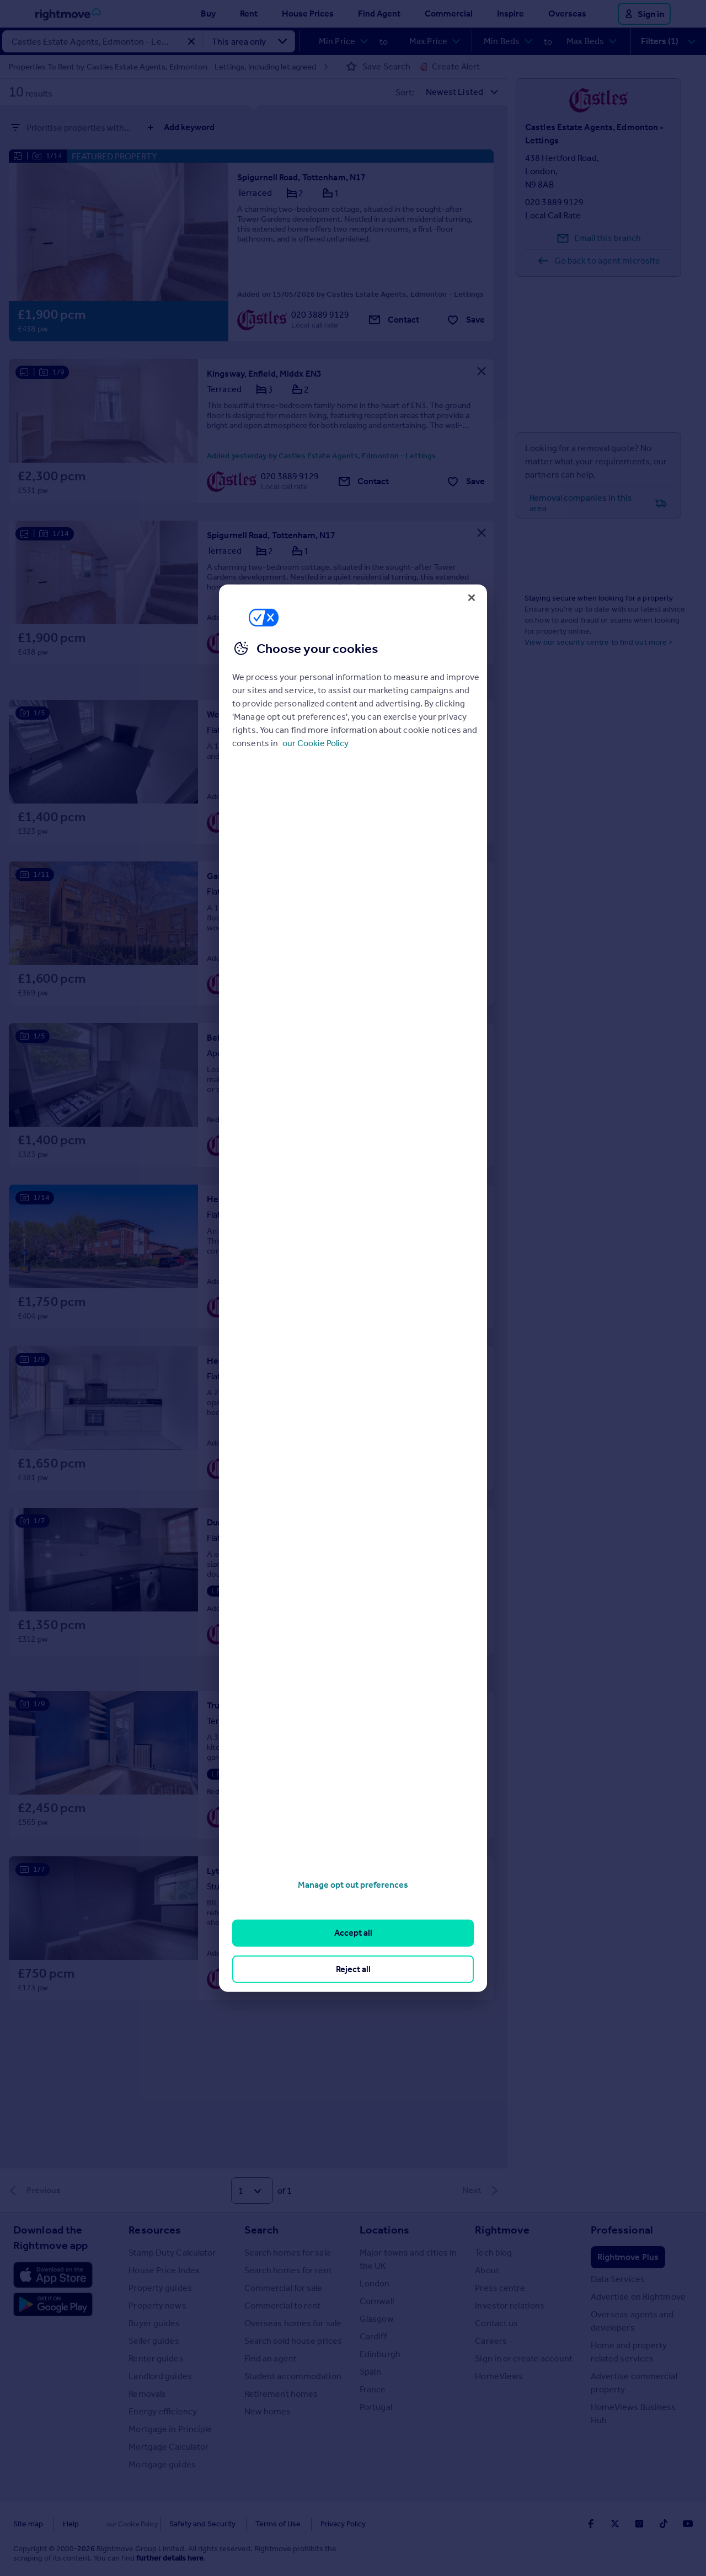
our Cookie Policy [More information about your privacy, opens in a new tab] (315, 743)
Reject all (353, 1968)
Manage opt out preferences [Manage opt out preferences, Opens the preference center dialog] (353, 1884)
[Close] (471, 597)
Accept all (353, 1932)
